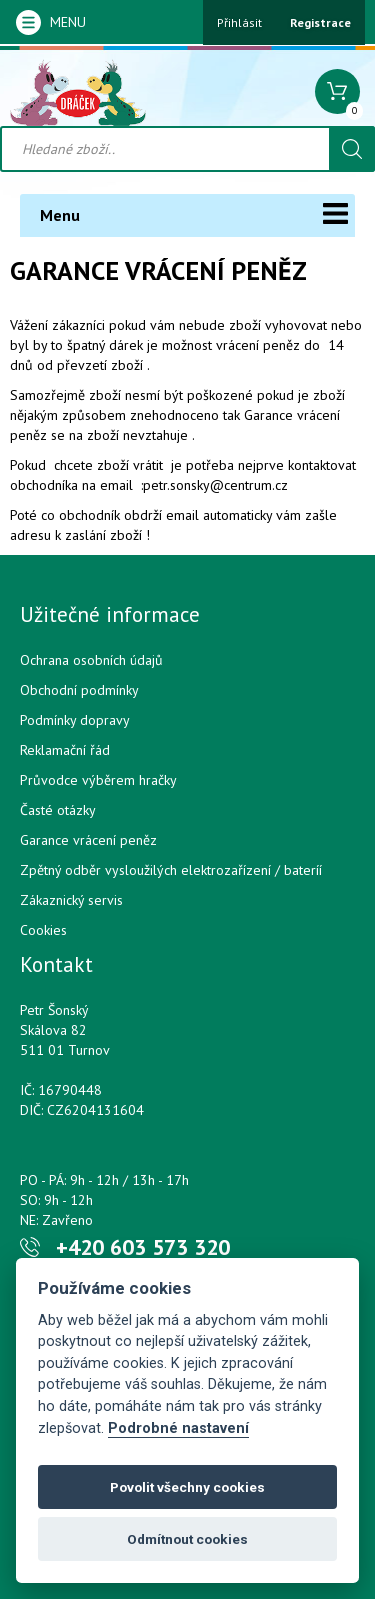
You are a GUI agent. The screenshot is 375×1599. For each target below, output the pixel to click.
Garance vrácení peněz (88, 840)
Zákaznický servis (71, 900)
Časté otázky (58, 810)
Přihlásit (239, 22)
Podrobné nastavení (178, 1428)
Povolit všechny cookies (187, 1487)
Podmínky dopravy (75, 720)
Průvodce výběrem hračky (98, 780)
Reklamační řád (65, 750)
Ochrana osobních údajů (91, 660)
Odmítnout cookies (187, 1539)
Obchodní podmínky (79, 690)
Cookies (43, 930)
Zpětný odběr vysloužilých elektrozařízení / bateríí (171, 870)
